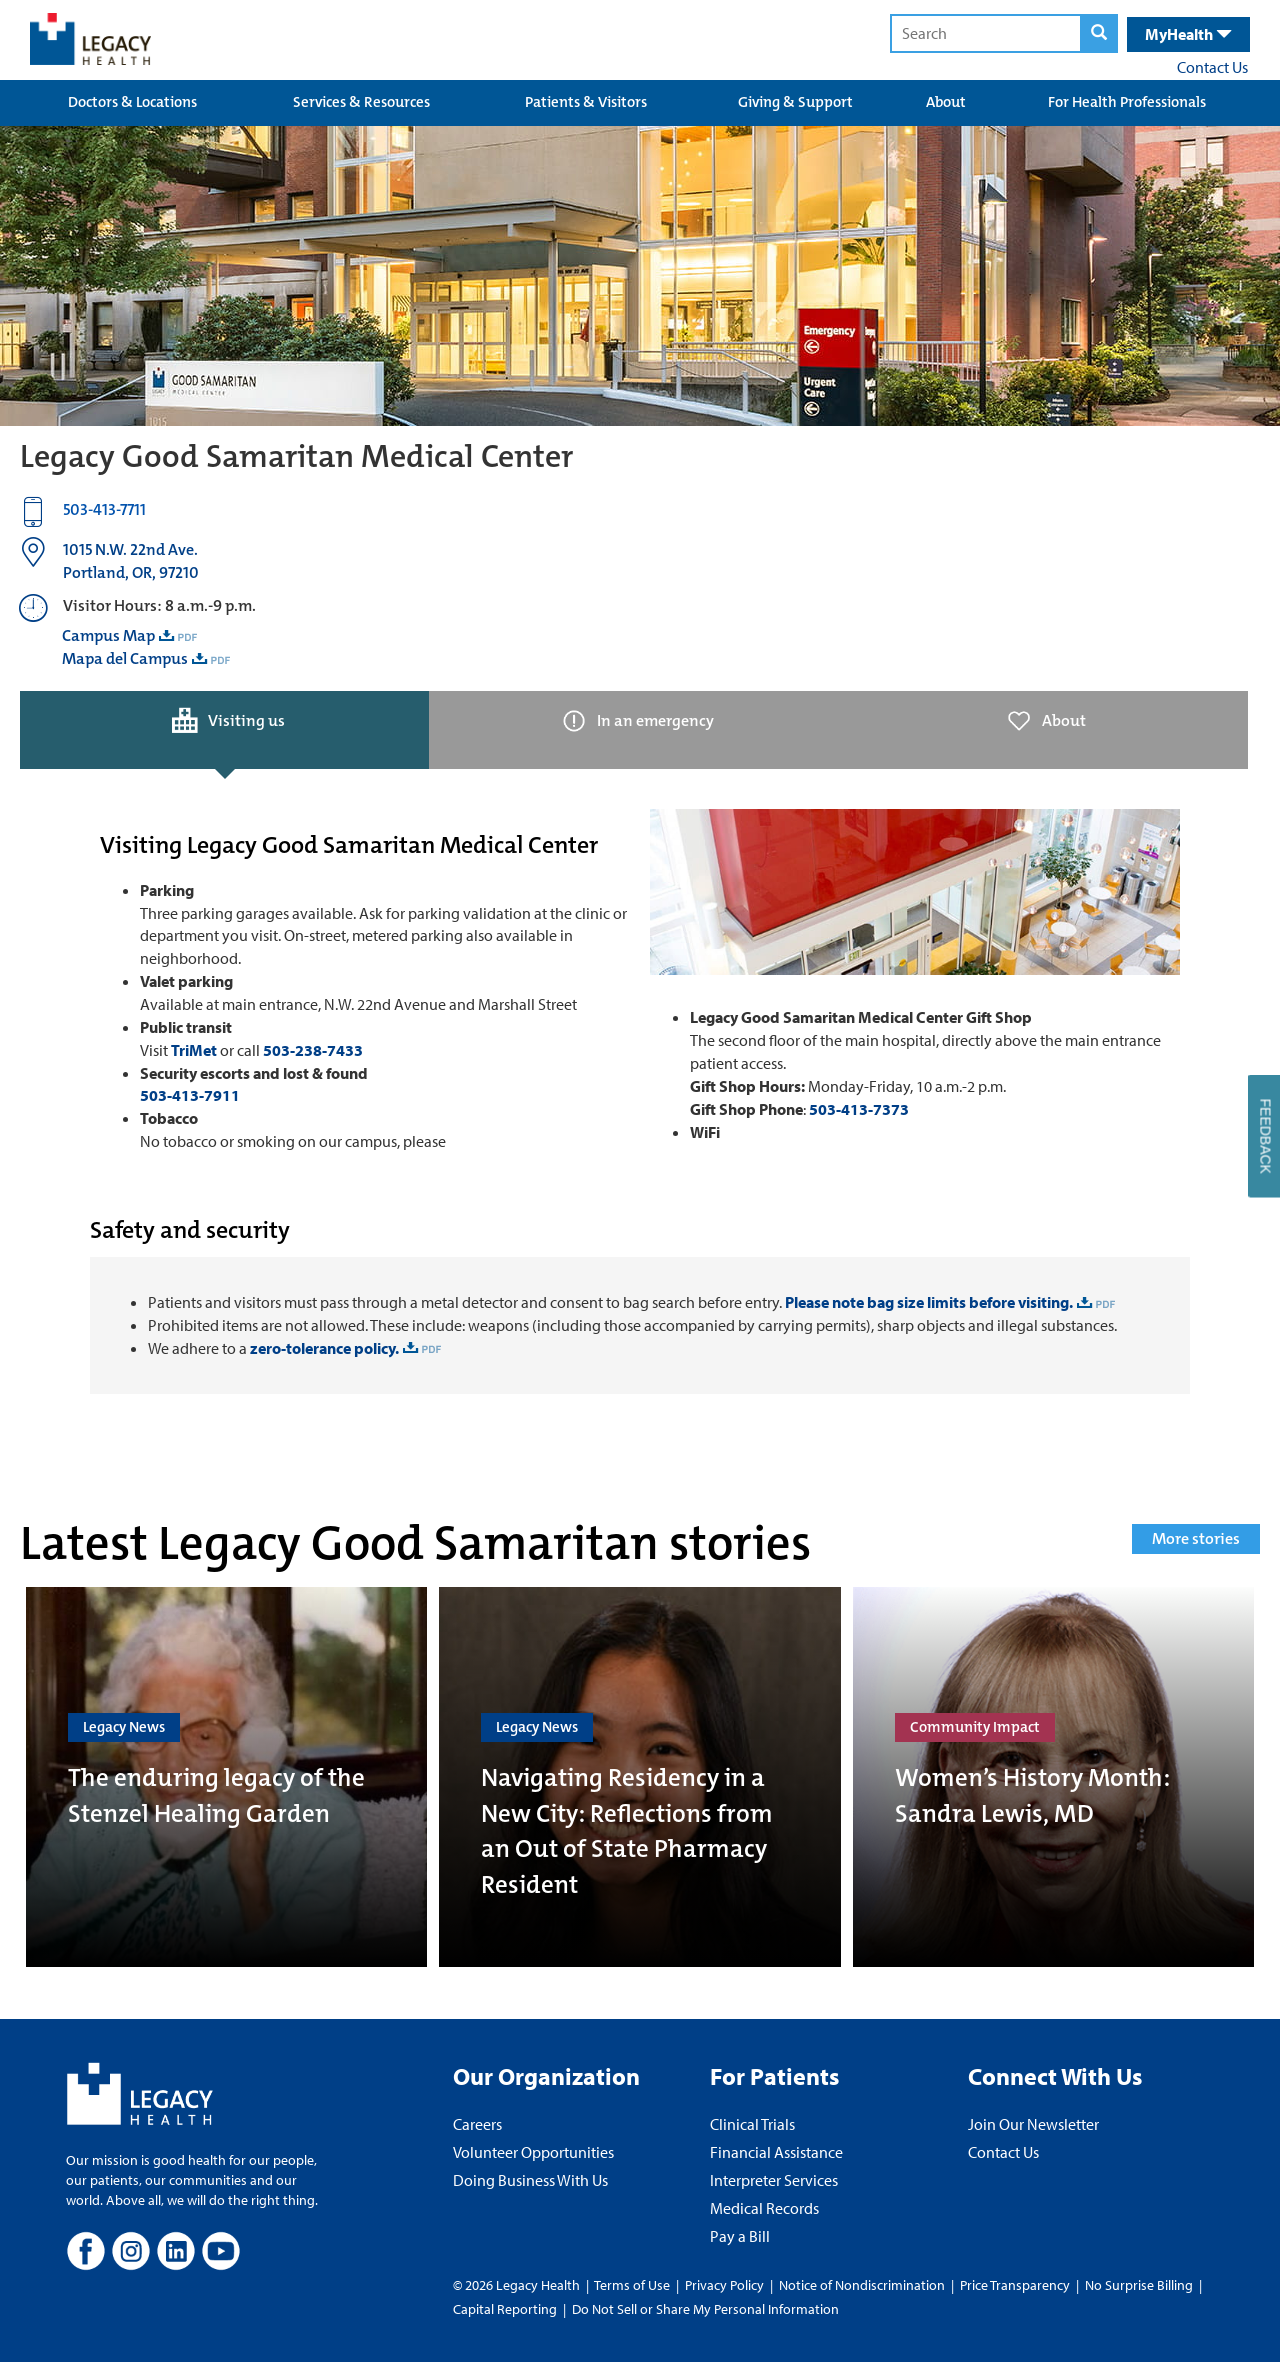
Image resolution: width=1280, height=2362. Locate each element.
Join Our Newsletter (1033, 2124)
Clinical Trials (752, 2124)
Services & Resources (361, 102)
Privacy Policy (724, 2285)
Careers (477, 2124)
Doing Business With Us (530, 2180)
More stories (1196, 1538)
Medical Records (764, 2208)
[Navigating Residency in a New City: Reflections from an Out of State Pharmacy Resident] (639, 1777)
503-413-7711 (104, 509)
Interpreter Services (774, 2180)
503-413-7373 (859, 1109)
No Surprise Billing (1139, 2285)
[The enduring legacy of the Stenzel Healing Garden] (226, 1777)
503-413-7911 (190, 1095)
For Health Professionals (1127, 102)
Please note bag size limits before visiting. (929, 1302)
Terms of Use (633, 2285)
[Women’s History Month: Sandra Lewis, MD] (1053, 1777)
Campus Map (108, 635)
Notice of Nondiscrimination (862, 2285)
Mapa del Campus (125, 658)
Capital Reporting (505, 2309)
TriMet (194, 1050)
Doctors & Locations (132, 102)
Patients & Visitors (586, 102)
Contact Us (1212, 67)
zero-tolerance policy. (323, 1348)
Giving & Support (795, 102)
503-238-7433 (313, 1050)
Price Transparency (1015, 2285)
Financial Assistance (776, 2152)
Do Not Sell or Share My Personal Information (705, 2309)
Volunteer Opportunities (533, 2152)
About (946, 102)
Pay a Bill (740, 2236)
